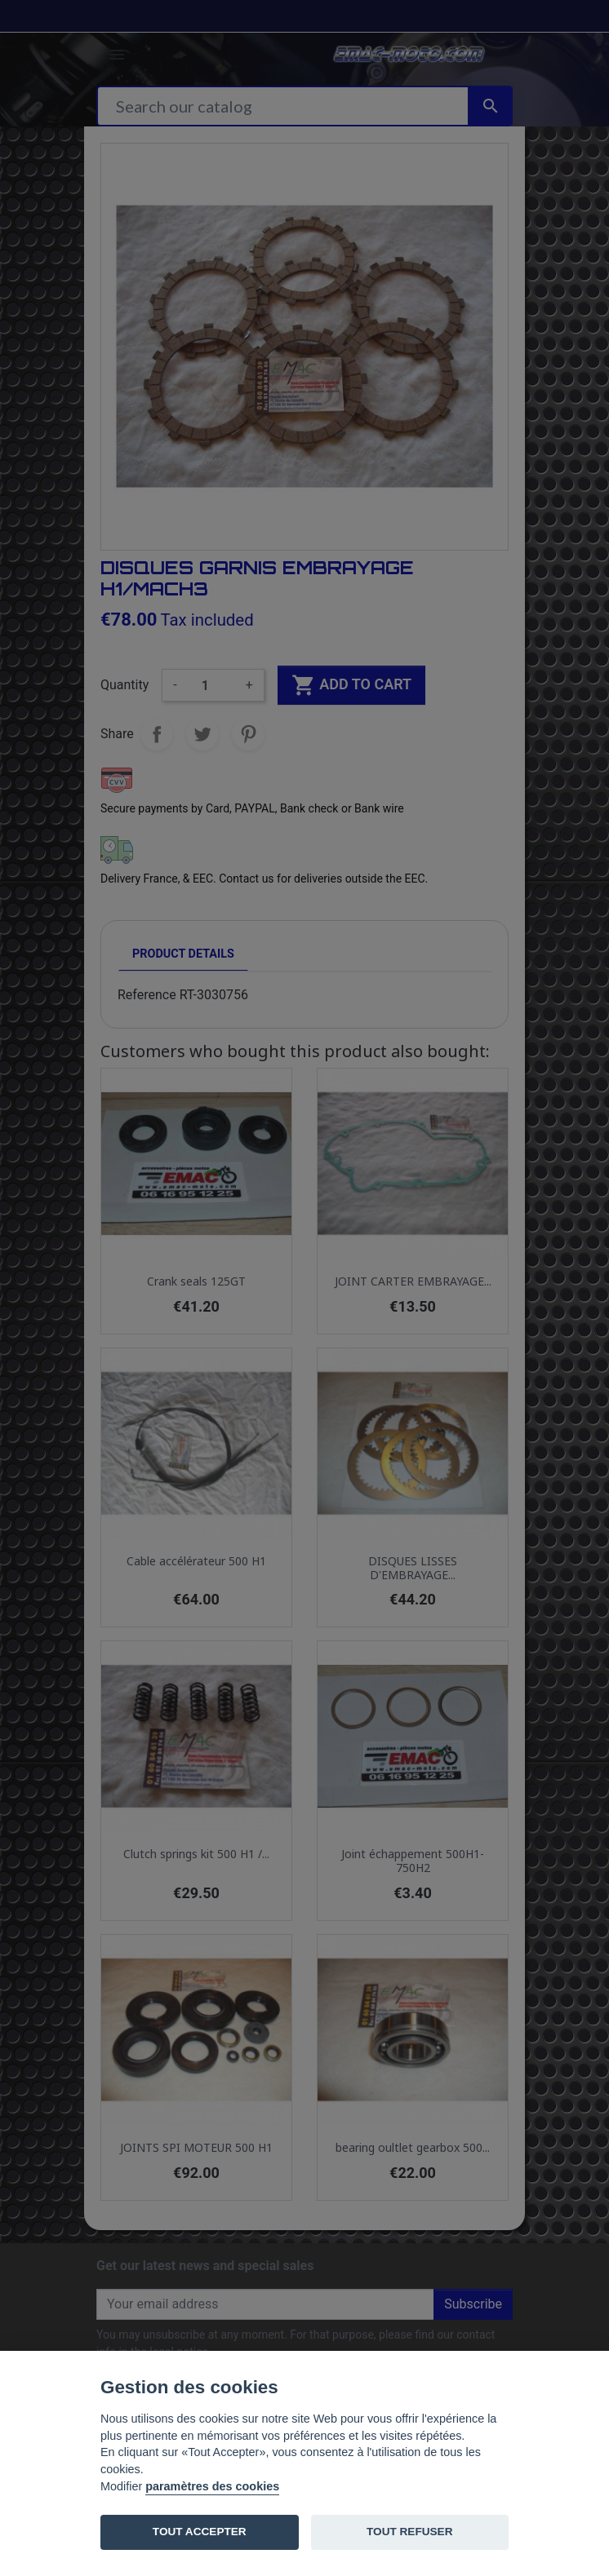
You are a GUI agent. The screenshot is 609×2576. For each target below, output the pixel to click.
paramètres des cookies (212, 2486)
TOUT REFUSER (409, 2531)
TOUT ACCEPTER (200, 2531)
